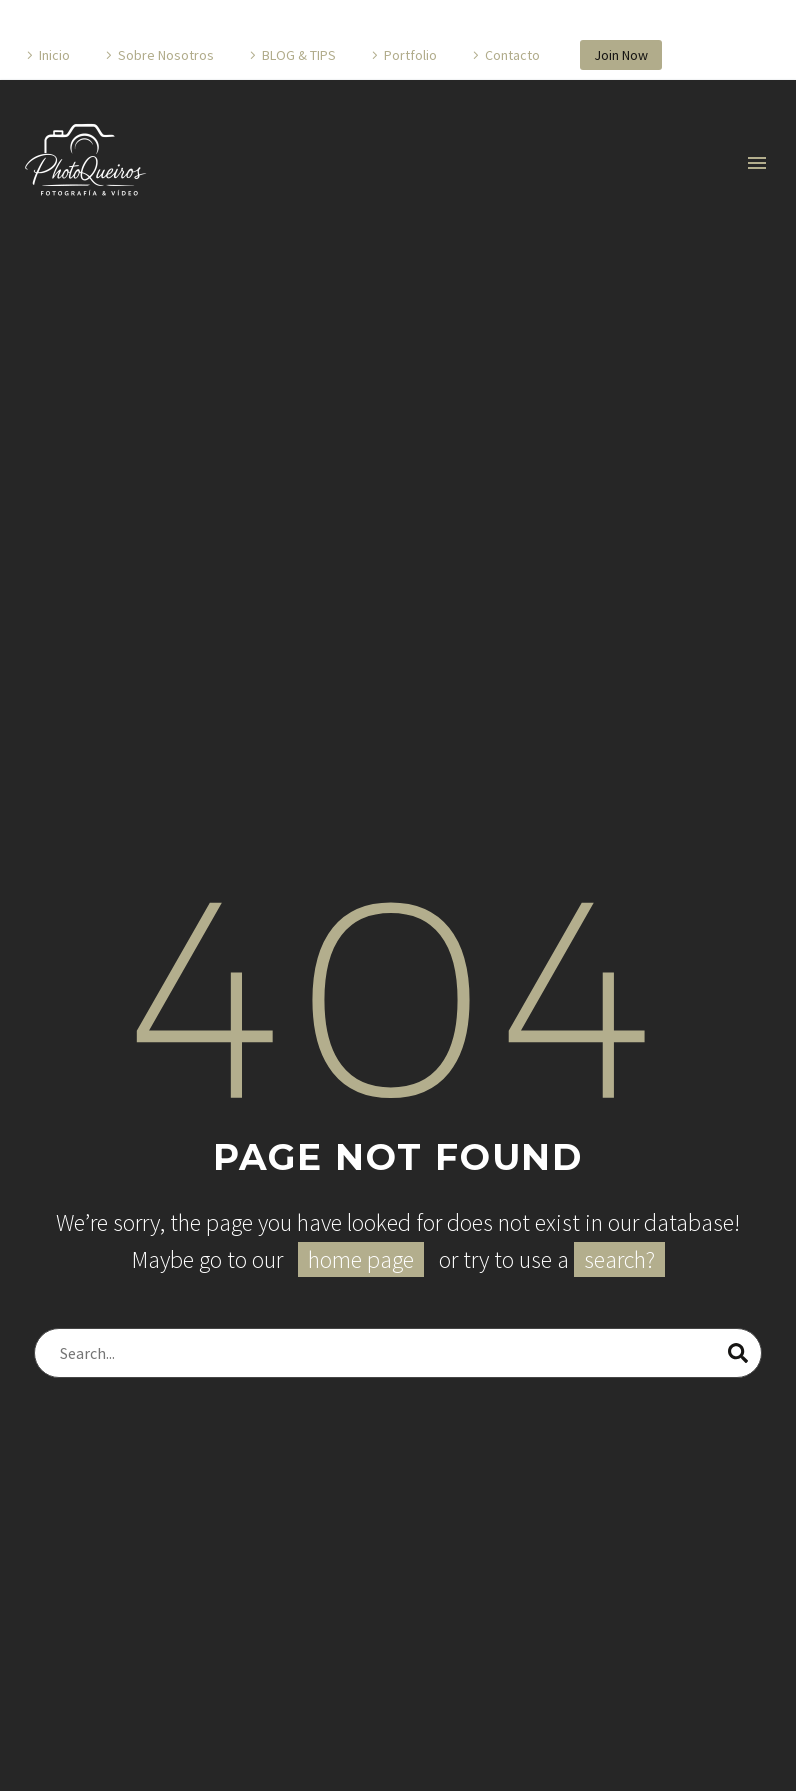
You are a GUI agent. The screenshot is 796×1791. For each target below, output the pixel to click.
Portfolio (410, 55)
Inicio (54, 55)
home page (361, 1259)
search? (619, 1259)
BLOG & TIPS (299, 55)
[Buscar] (398, 1353)
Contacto (512, 55)
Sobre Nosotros (166, 55)
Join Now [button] (621, 55)
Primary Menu (757, 163)
